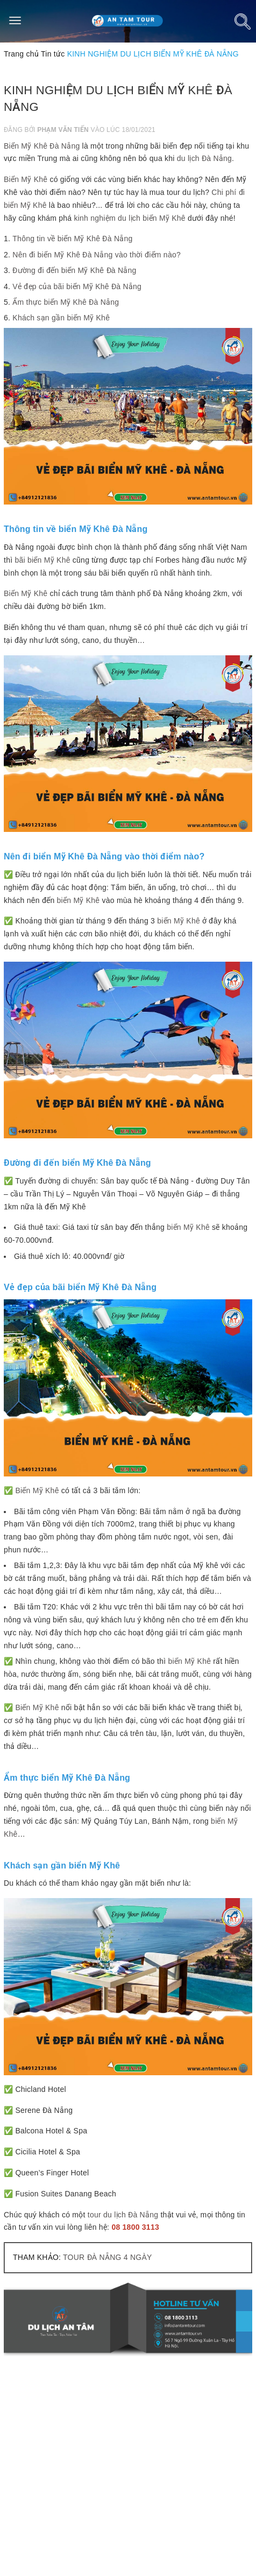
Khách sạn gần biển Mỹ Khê (61, 317)
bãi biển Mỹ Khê (42, 560)
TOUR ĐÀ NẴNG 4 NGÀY (107, 2257)
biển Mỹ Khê (78, 900)
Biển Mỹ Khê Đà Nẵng (42, 146)
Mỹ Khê (46, 1707)
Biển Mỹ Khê (25, 179)
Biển (23, 1707)
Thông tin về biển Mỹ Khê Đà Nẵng (72, 238)
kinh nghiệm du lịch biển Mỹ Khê (129, 218)
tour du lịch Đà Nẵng (123, 2214)
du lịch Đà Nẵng (204, 158)
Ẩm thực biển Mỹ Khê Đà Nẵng (65, 302)
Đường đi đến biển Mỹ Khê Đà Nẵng (74, 270)
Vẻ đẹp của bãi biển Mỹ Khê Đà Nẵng (76, 286)
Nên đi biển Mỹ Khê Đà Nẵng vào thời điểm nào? (96, 254)
